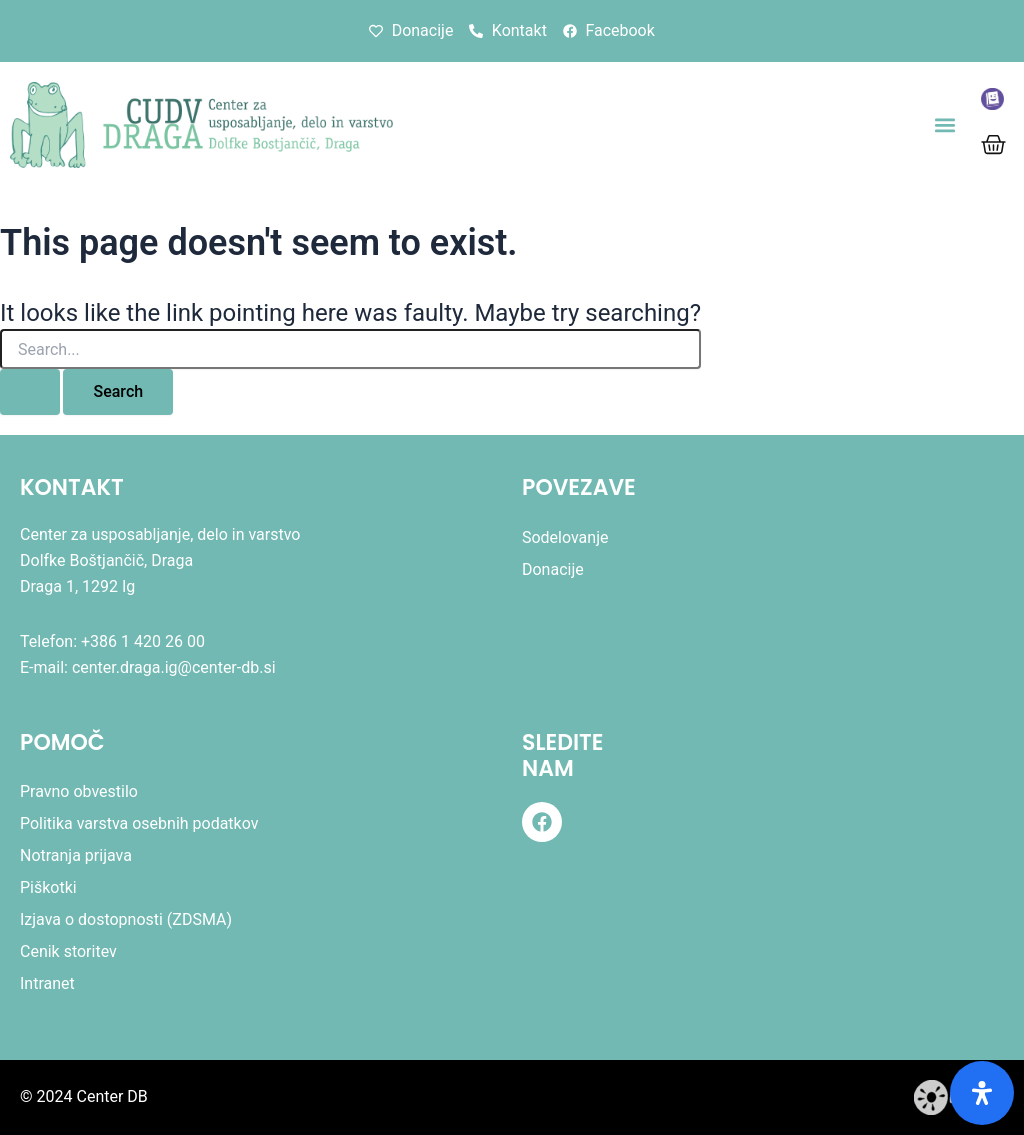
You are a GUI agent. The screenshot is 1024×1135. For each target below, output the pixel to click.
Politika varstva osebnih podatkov (139, 823)
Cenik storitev (68, 951)
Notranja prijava (76, 855)
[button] (944, 125)
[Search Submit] (30, 392)
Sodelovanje (565, 537)
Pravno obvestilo (79, 791)
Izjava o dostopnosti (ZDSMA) (126, 919)
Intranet (47, 983)
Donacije (553, 569)
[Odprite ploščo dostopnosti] (982, 1093)
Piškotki (48, 887)
